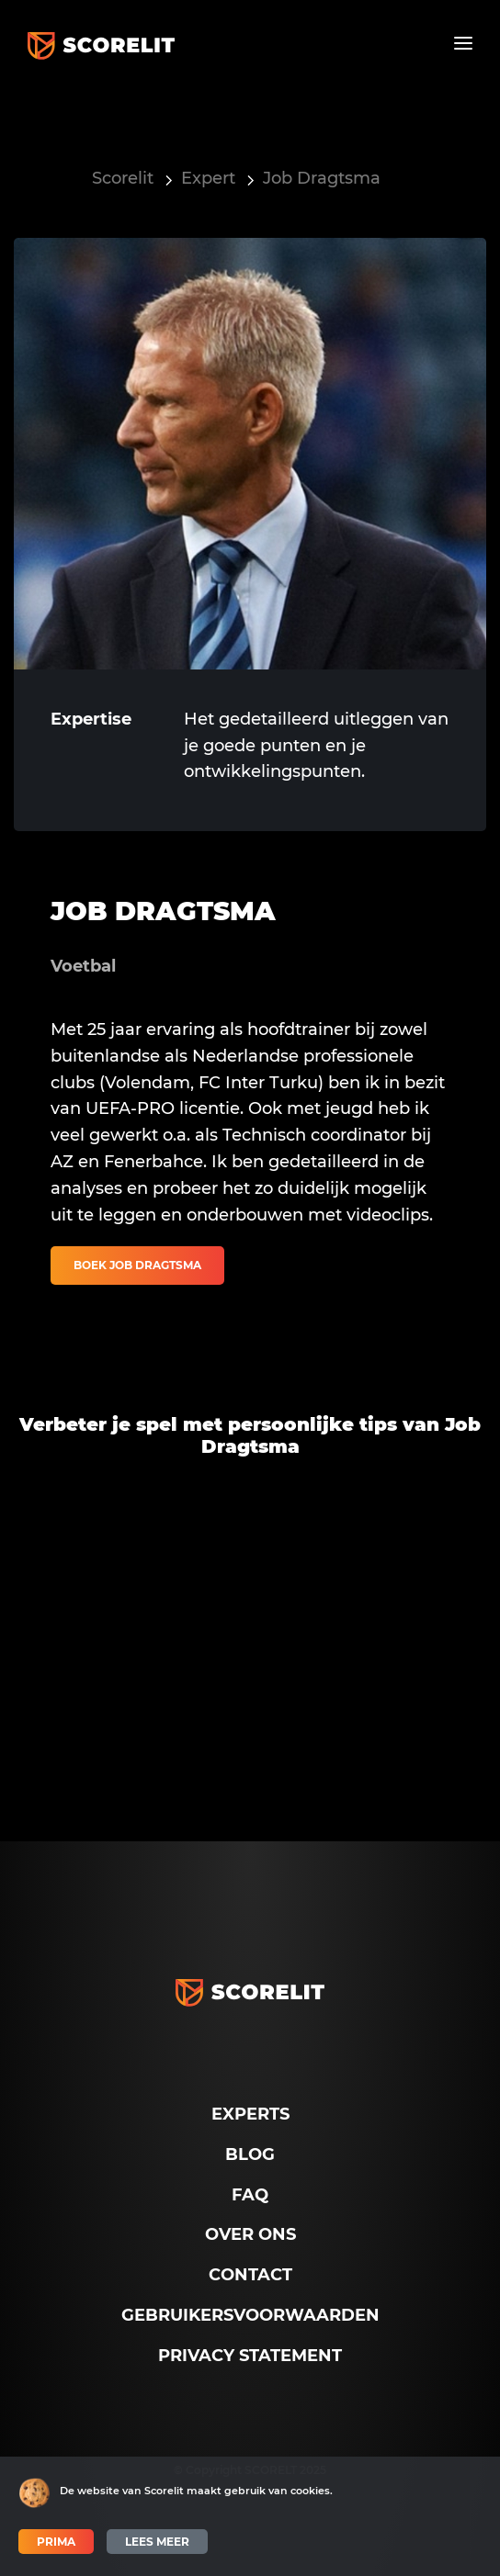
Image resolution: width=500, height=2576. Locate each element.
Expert (208, 178)
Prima (56, 2541)
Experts (250, 2114)
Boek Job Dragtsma (137, 1265)
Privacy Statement (250, 2355)
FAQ (250, 2195)
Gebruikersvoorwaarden (250, 2315)
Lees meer (157, 2541)
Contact (250, 2275)
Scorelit (122, 178)
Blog (250, 2154)
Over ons (250, 2234)
